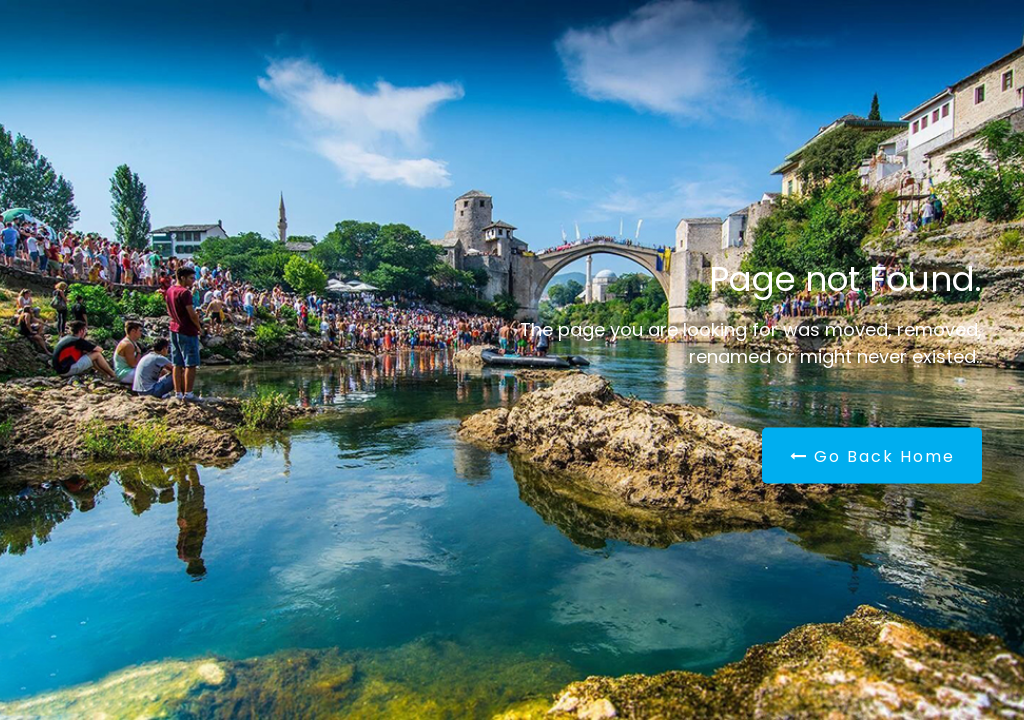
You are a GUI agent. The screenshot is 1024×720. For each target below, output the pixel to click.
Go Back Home (872, 456)
